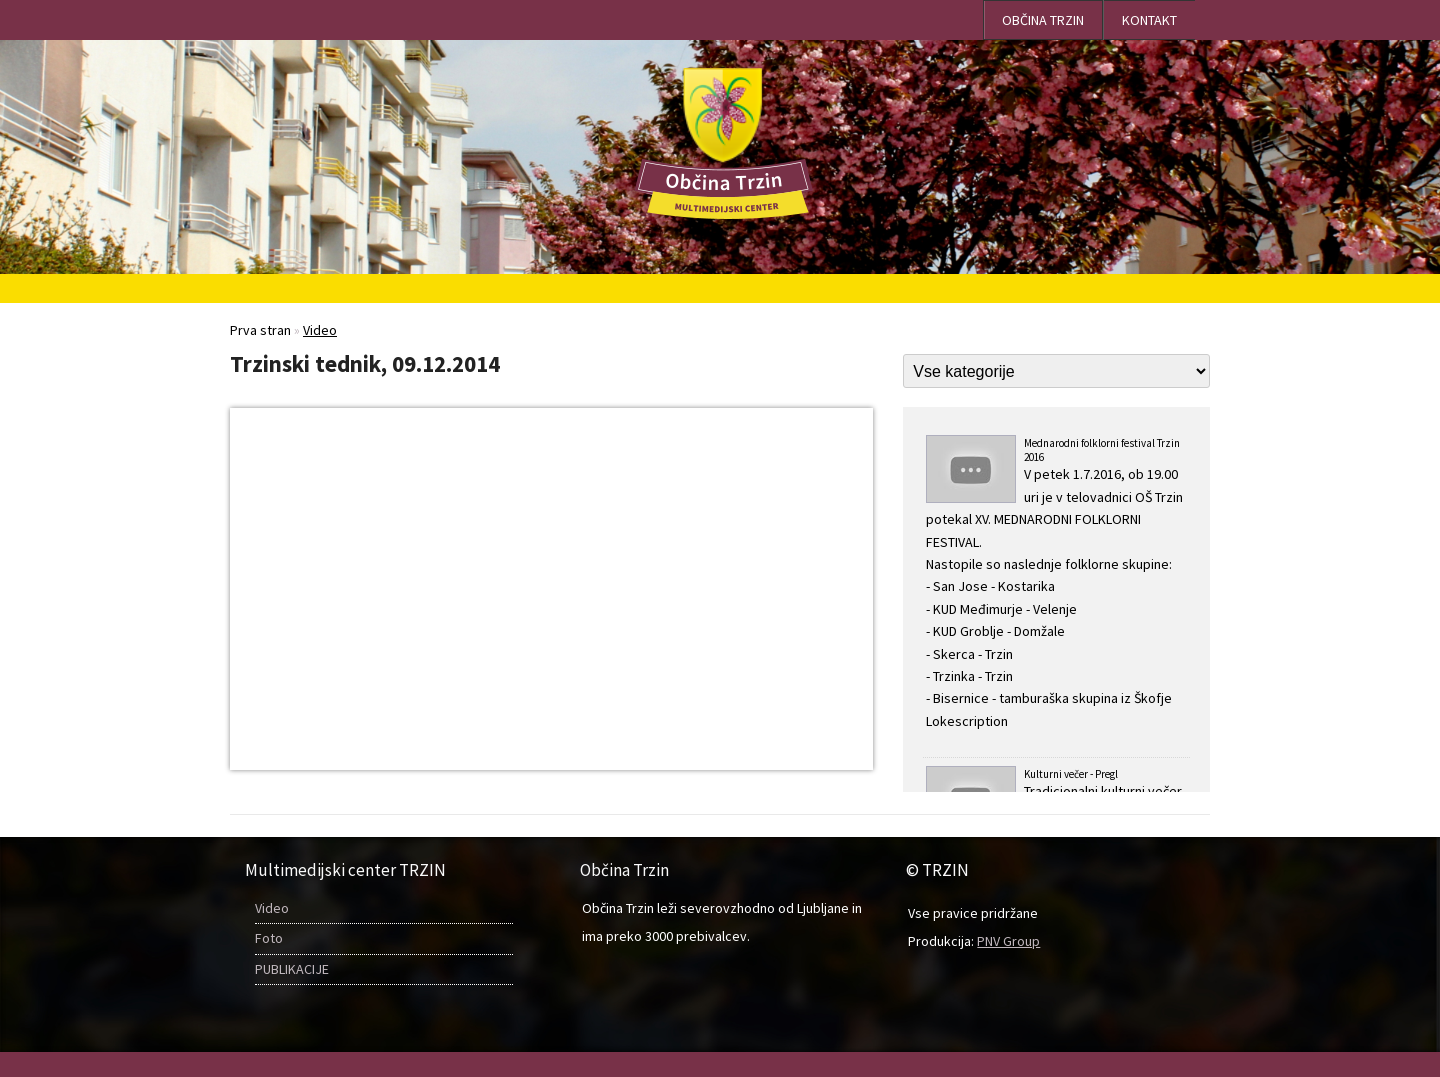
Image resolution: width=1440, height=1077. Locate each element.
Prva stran (260, 330)
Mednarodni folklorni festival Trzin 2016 (1056, 584)
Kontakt (1149, 20)
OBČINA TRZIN (1043, 20)
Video (272, 908)
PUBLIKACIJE (292, 969)
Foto (269, 938)
